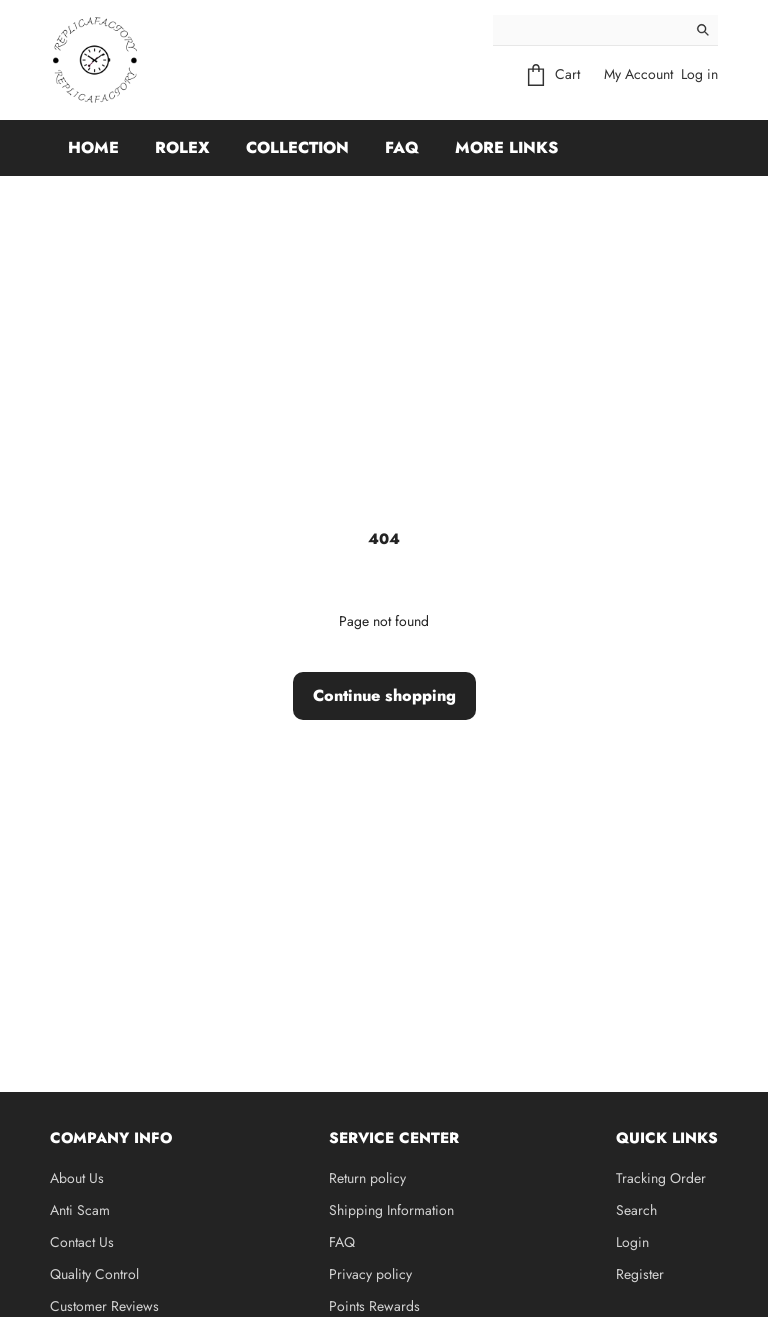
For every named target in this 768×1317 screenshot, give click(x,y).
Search (636, 1210)
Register (640, 1274)
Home (93, 147)
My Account (638, 74)
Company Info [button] (111, 1138)
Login (632, 1242)
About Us (77, 1178)
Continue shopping (384, 695)
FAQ (402, 147)
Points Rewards (374, 1306)
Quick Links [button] (667, 1138)
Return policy (367, 1178)
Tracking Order (661, 1178)
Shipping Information (391, 1210)
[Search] (590, 30)
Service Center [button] (394, 1138)
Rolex (182, 147)
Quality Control (94, 1274)
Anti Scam (80, 1210)
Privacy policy (370, 1274)
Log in (699, 74)
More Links (506, 147)
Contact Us (82, 1242)
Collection (297, 147)
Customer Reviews (104, 1306)
